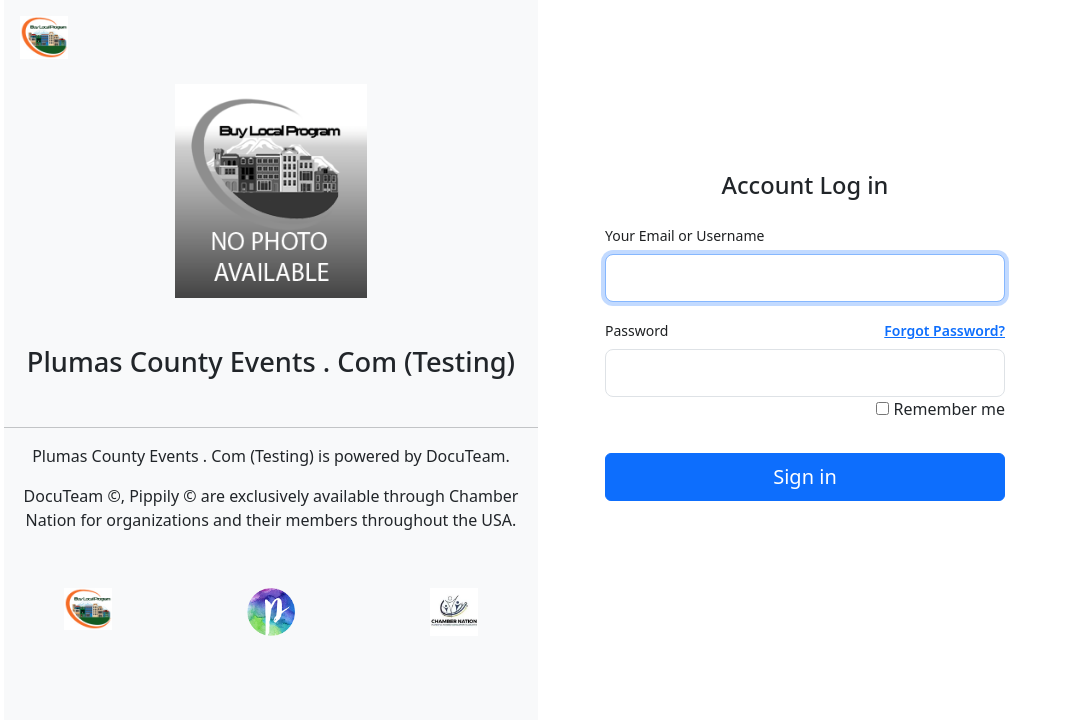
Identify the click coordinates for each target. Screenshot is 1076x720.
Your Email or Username (684, 235)
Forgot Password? (944, 330)
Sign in (805, 476)
